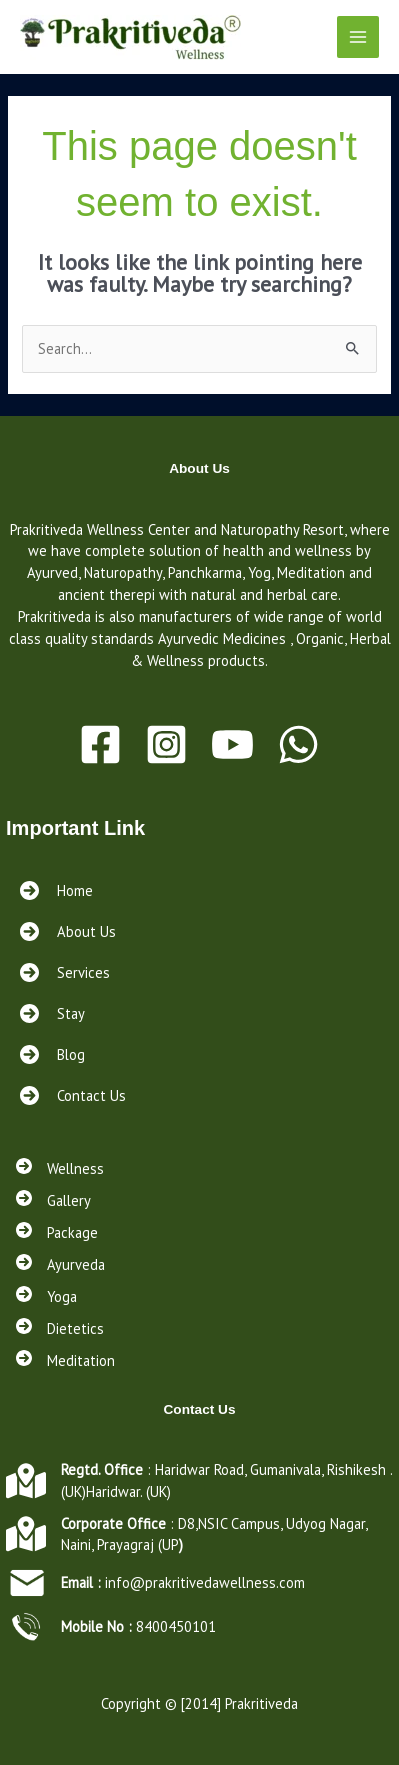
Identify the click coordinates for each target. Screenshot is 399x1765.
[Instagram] (166, 744)
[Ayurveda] (60, 1265)
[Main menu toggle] (358, 37)
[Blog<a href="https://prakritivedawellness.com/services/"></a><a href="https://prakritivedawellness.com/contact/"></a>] (50, 1054)
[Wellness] (60, 1169)
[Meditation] (65, 1361)
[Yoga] (46, 1297)
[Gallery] (53, 1201)
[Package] (57, 1233)
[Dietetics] (60, 1329)
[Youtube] (232, 744)
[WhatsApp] (298, 744)
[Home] (54, 890)
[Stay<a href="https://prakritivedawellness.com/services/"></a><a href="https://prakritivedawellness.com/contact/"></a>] (50, 1013)
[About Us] (66, 931)
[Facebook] (100, 744)
